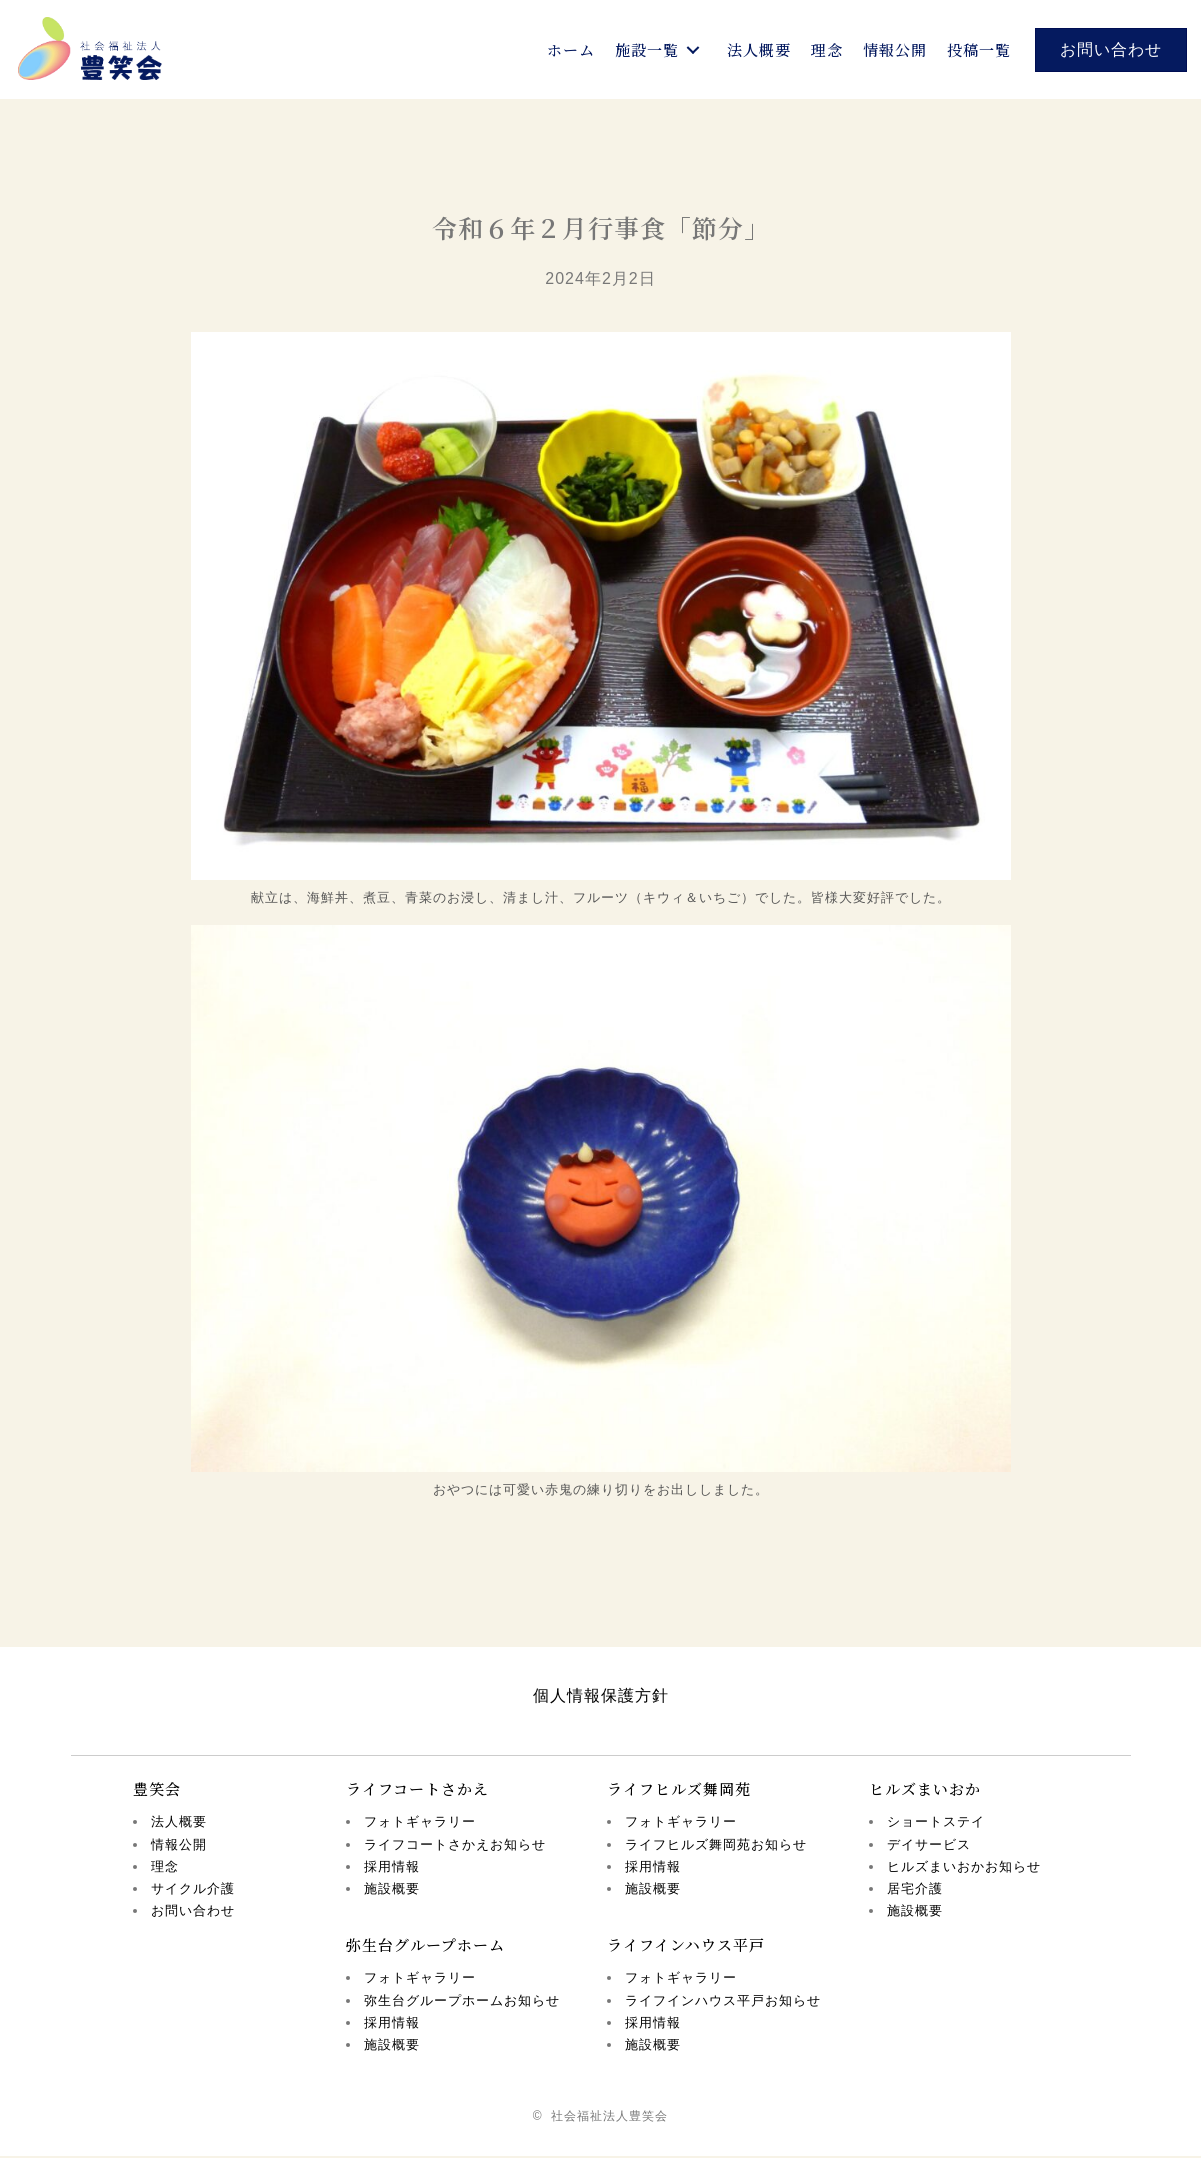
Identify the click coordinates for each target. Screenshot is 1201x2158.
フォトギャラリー (420, 1824)
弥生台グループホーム (425, 1946)
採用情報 (392, 1868)
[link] (571, 51)
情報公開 (179, 1846)
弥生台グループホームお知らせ (462, 2002)
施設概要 (392, 1890)
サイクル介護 (193, 1890)
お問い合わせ (193, 1912)
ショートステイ (936, 1824)
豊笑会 (157, 1790)
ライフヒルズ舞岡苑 (679, 1790)
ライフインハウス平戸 (686, 1946)
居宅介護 (915, 1890)
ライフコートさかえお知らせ (455, 1846)
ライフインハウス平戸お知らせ (723, 2002)
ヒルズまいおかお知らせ (964, 1868)
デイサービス (929, 1846)
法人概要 (179, 1824)
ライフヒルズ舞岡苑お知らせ (716, 1846)
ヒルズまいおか (925, 1790)
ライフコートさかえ (417, 1790)
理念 (165, 1868)
